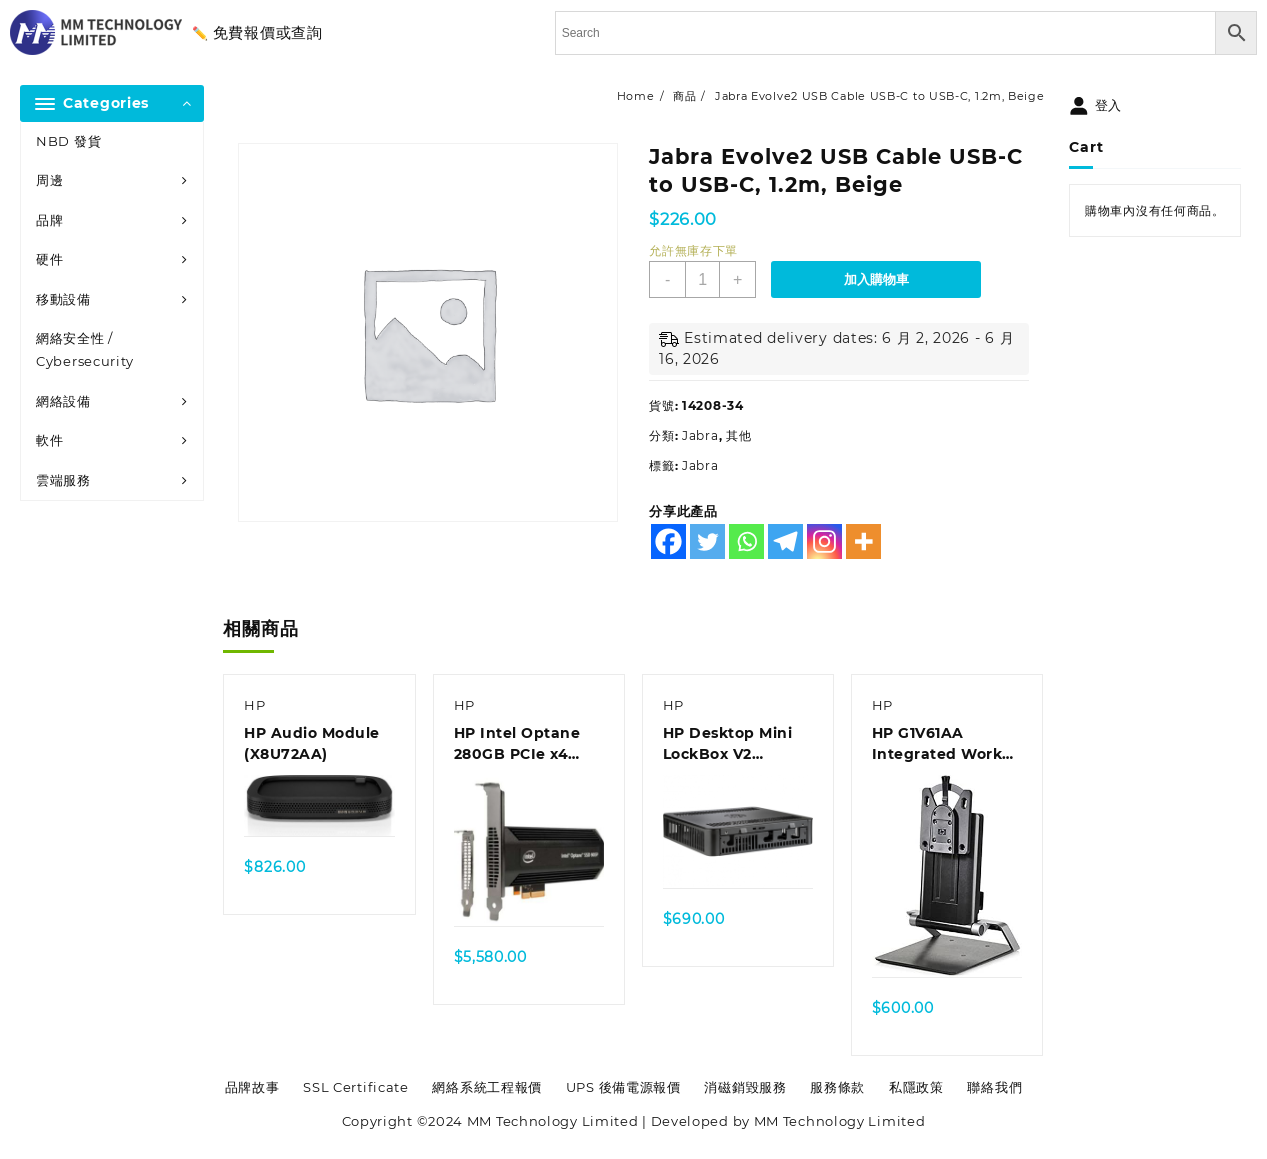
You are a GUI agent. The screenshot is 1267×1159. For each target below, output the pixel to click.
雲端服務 (63, 480)
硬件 (49, 259)
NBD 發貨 (68, 141)
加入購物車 (876, 279)
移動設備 (63, 299)
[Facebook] (668, 541)
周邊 (49, 180)
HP (254, 705)
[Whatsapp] (746, 541)
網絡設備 (63, 401)
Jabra (700, 435)
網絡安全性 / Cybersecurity (85, 349)
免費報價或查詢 (268, 32)
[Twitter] (707, 541)
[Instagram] (824, 541)
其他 (738, 435)
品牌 (49, 220)
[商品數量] (702, 279)
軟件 (49, 440)
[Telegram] (785, 541)
